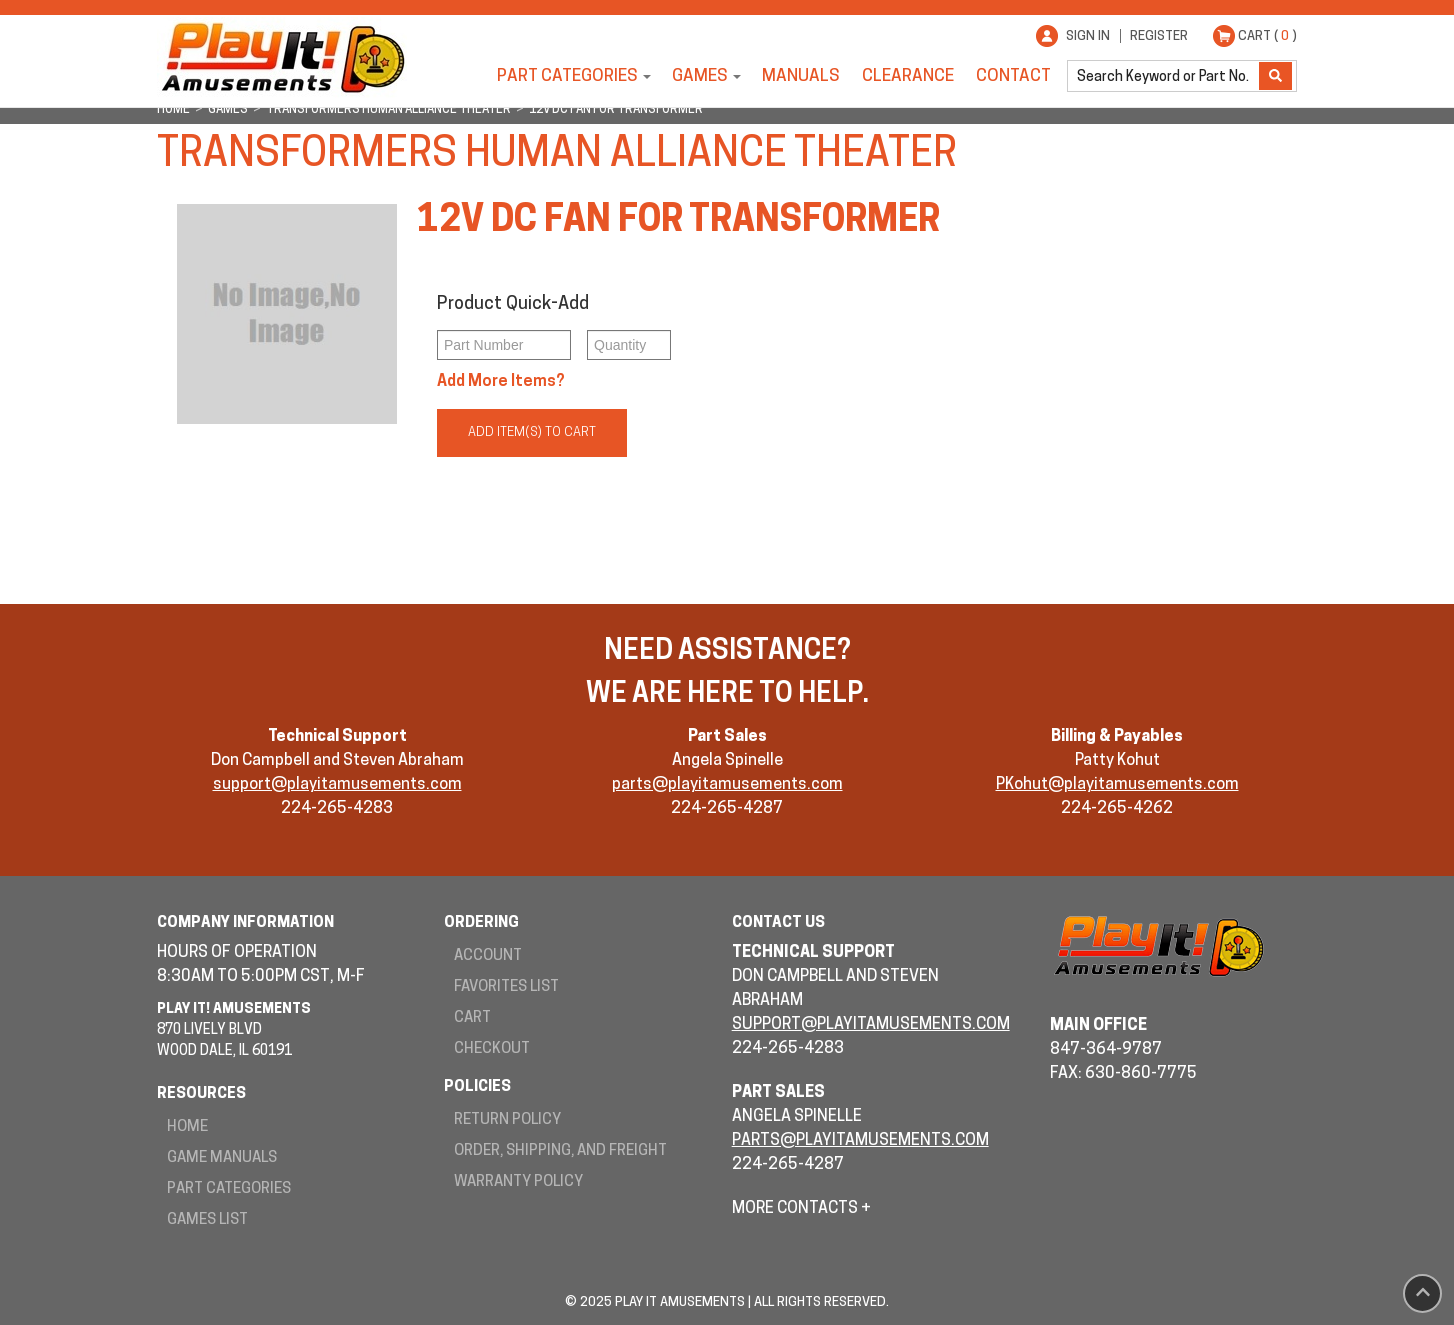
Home (187, 1127)
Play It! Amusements (282, 57)
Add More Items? (501, 382)
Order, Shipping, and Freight (560, 1151)
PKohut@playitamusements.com (1117, 785)
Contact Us (778, 923)
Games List (207, 1220)
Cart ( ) (1267, 36)
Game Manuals (222, 1158)
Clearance (908, 76)
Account (488, 956)
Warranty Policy (518, 1182)
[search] (1165, 76)
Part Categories (567, 76)
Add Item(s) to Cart (532, 432)
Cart (472, 1018)
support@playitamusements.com (337, 785)
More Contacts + (801, 1209)
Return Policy (507, 1120)
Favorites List (506, 987)
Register (1159, 36)
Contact (1013, 76)
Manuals (801, 76)
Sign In (1088, 36)
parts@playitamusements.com (727, 785)
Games (700, 76)
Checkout (492, 1049)
